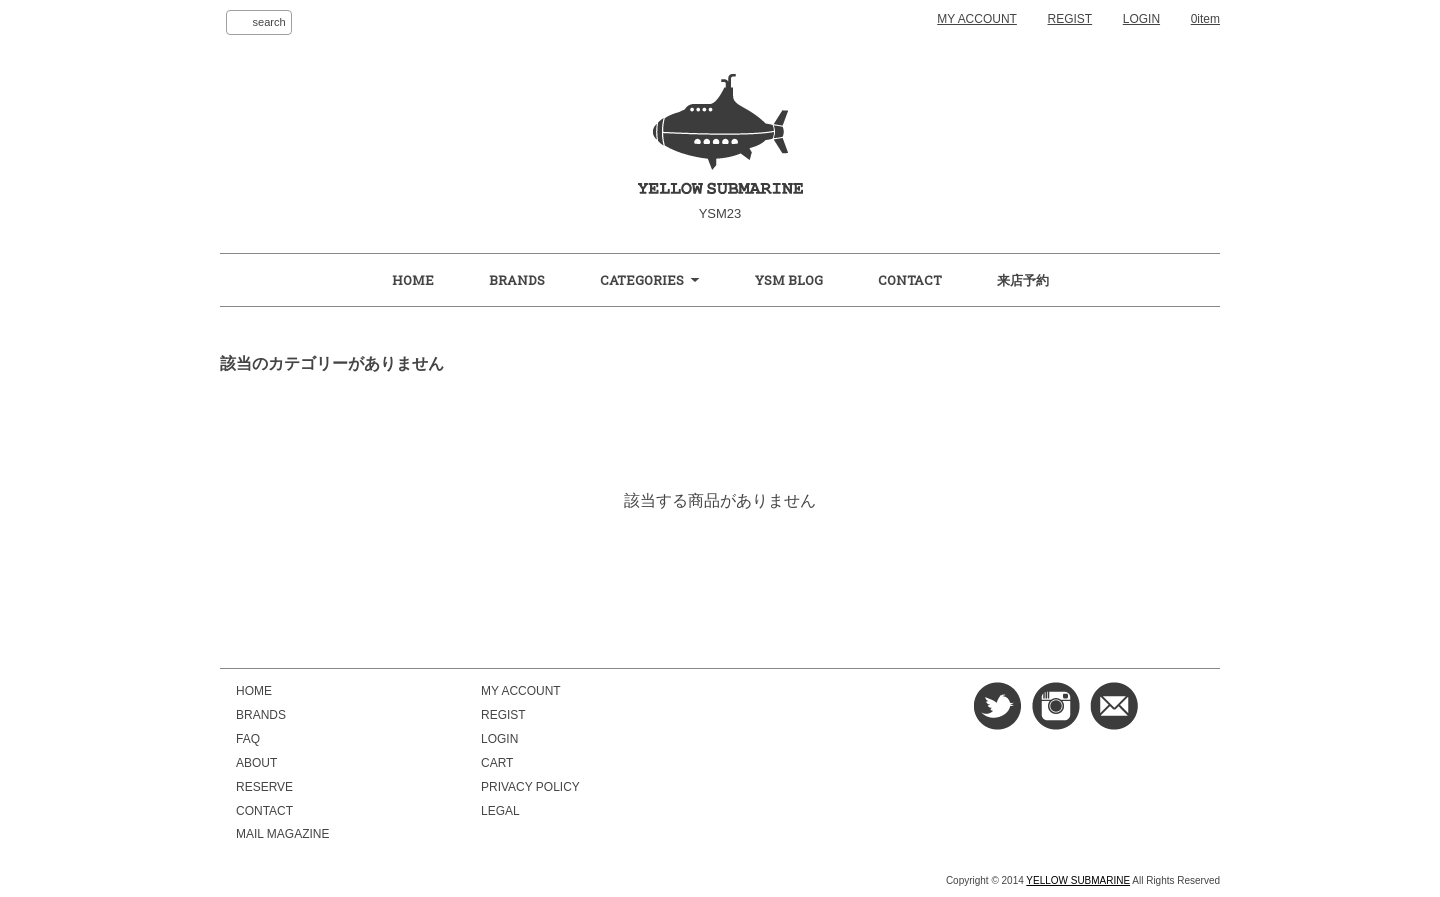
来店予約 (1023, 280)
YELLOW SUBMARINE (1078, 880)
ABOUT (256, 763)
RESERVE (264, 787)
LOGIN (1141, 19)
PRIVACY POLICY (530, 787)
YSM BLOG (789, 280)
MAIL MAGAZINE (282, 834)
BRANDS (517, 280)
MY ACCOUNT (977, 19)
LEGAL (500, 811)
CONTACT (910, 280)
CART (497, 763)
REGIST (1070, 19)
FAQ (248, 739)
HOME (413, 280)
